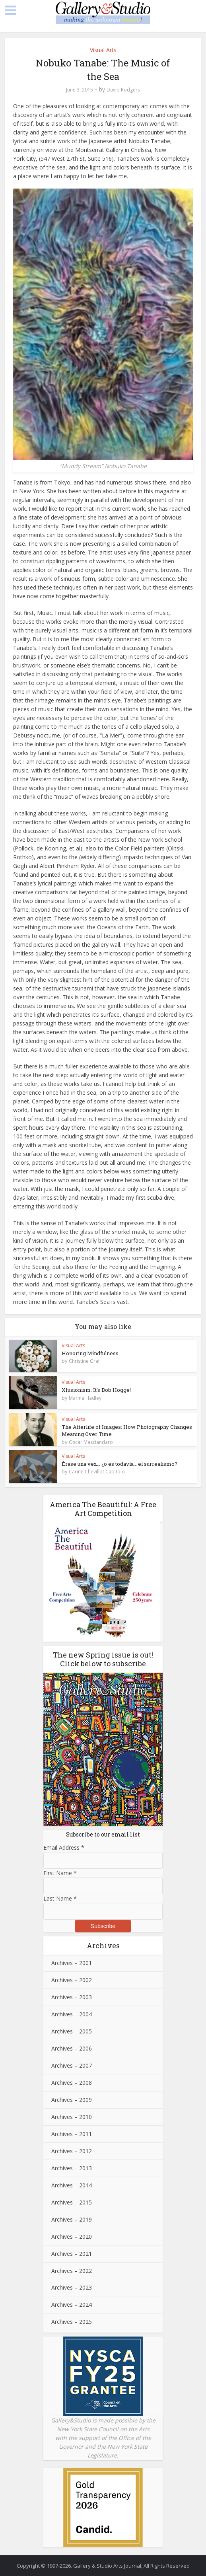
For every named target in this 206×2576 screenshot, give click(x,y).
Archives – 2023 (71, 2287)
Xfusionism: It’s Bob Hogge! (96, 1389)
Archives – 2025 (71, 2321)
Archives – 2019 (71, 2219)
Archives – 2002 (71, 1980)
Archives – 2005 (71, 2031)
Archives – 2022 (71, 2270)
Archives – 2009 (71, 2099)
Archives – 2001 (71, 1963)
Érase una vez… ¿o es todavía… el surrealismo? (119, 1463)
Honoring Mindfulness (90, 1353)
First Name (60, 1873)
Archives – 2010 (71, 2117)
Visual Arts (103, 50)
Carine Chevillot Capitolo (97, 1472)
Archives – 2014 (71, 2185)
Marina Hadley (85, 1398)
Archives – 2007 (71, 2065)
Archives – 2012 (71, 2151)
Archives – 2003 (71, 1997)
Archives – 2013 (71, 2168)
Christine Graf (84, 1361)
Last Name (60, 1898)
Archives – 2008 (71, 2082)
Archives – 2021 (71, 2253)
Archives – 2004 (71, 2014)
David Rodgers (123, 90)
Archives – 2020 (71, 2236)
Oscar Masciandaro (91, 1442)
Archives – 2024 (71, 2304)
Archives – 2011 (71, 2134)
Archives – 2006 (71, 2048)
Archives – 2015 (71, 2202)
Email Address (63, 1847)
